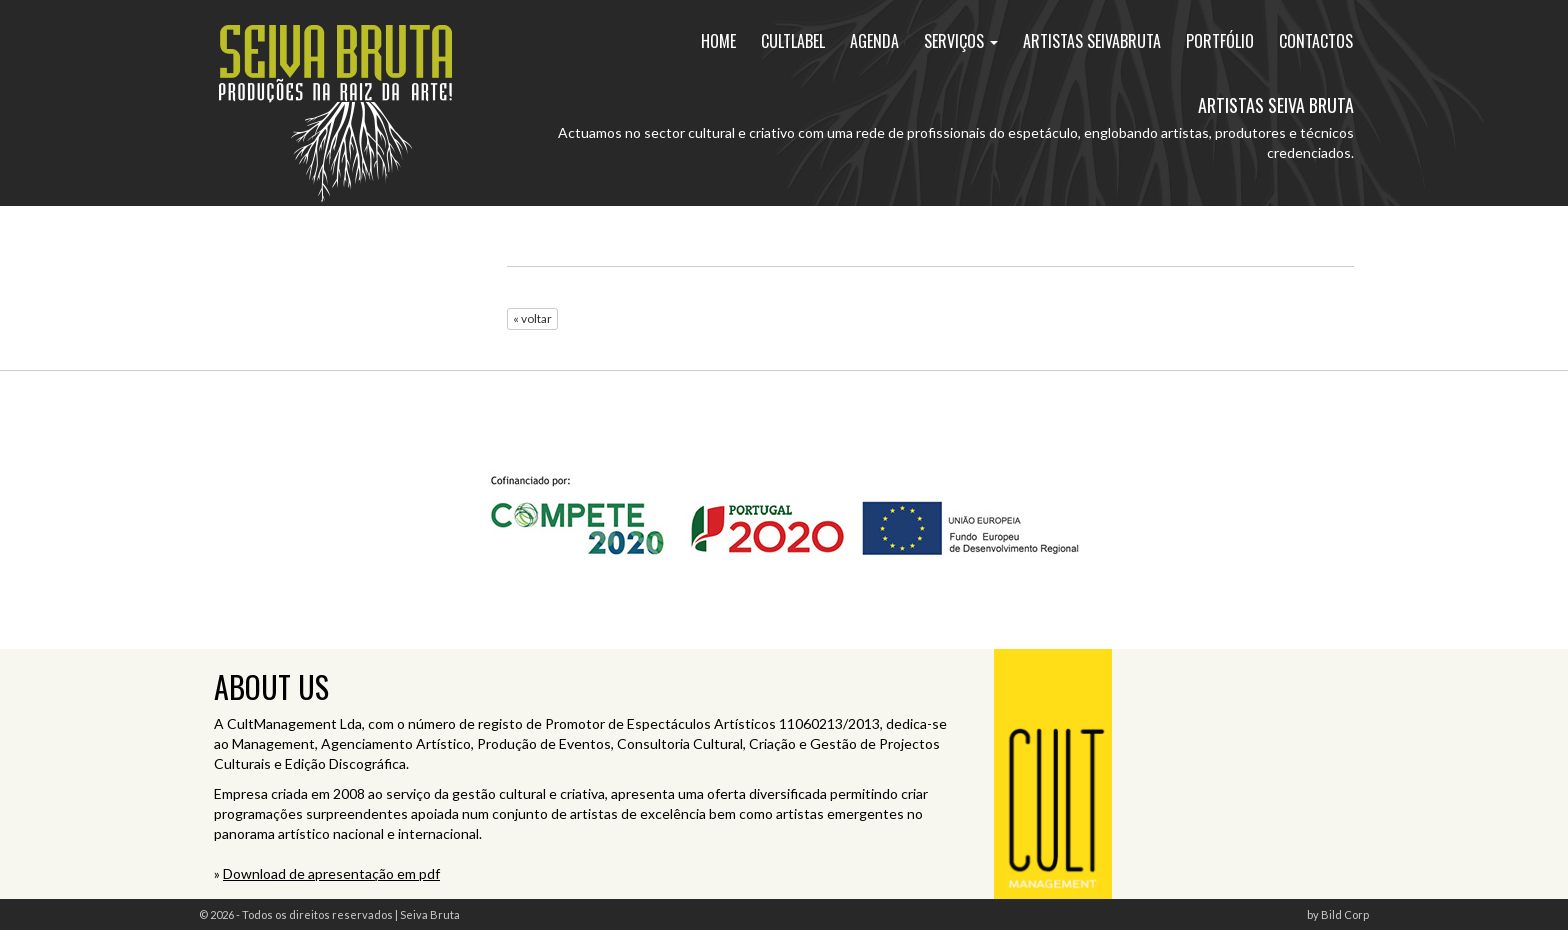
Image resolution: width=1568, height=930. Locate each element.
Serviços (961, 41)
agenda (874, 41)
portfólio (1220, 41)
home (718, 41)
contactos (1316, 41)
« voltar (532, 318)
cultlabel (793, 41)
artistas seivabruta (1092, 41)
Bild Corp (1345, 914)
